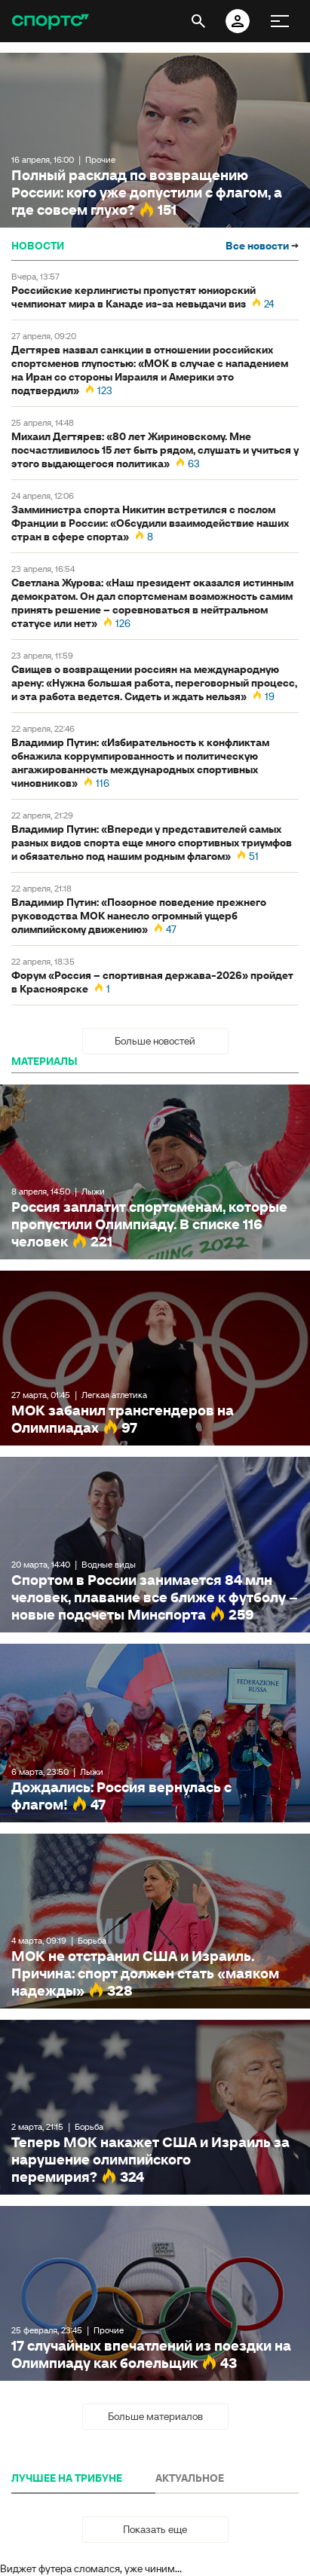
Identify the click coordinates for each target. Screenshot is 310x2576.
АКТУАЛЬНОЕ (189, 2478)
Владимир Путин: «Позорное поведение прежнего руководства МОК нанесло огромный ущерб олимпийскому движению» (138, 915)
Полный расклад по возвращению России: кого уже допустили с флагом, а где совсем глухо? (155, 140)
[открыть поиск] (198, 21)
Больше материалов (155, 2416)
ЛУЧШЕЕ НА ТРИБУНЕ (66, 2478)
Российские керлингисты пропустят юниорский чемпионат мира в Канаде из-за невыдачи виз (133, 297)
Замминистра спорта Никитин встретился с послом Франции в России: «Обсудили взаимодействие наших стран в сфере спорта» (150, 523)
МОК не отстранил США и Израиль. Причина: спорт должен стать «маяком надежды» (155, 1921)
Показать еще (155, 2529)
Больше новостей (155, 1041)
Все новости (262, 245)
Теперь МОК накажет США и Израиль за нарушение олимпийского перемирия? (155, 2107)
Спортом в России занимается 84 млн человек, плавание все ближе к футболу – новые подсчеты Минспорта (155, 1544)
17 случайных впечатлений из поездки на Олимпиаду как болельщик (155, 2293)
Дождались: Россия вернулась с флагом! (155, 1733)
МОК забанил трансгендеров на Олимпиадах (155, 1358)
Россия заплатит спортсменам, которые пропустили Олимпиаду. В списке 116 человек (155, 1172)
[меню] (280, 21)
